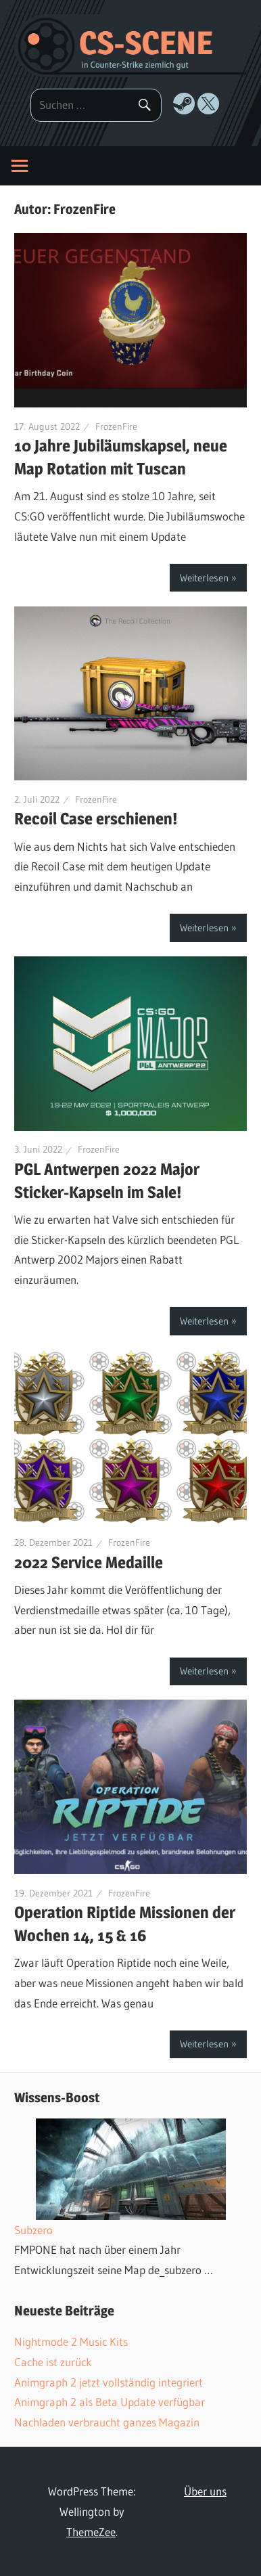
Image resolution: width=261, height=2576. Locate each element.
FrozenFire (116, 426)
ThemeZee (91, 2532)
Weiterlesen (204, 577)
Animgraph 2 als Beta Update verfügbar (109, 2402)
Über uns (205, 2491)
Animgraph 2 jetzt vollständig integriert (108, 2382)
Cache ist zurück (53, 2362)
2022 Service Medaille (88, 1562)
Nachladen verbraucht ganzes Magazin (106, 2422)
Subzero (33, 2230)
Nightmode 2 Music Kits (71, 2341)
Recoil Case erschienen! (95, 818)
